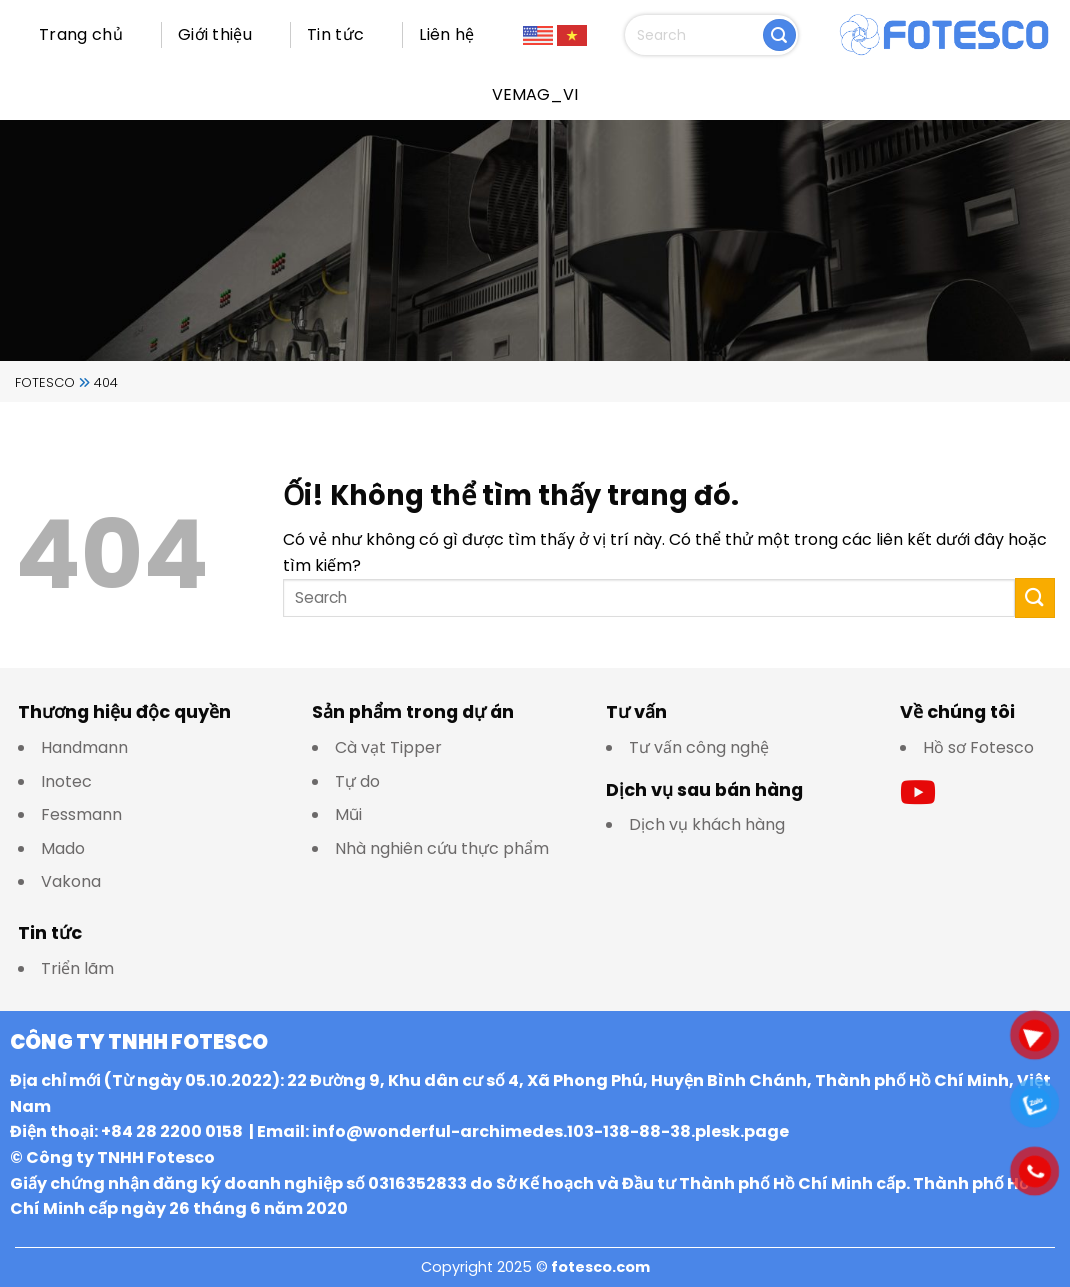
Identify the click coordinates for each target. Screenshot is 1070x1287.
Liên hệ (446, 34)
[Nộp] (779, 35)
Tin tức (335, 34)
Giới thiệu (215, 34)
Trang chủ (81, 34)
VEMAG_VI (535, 94)
